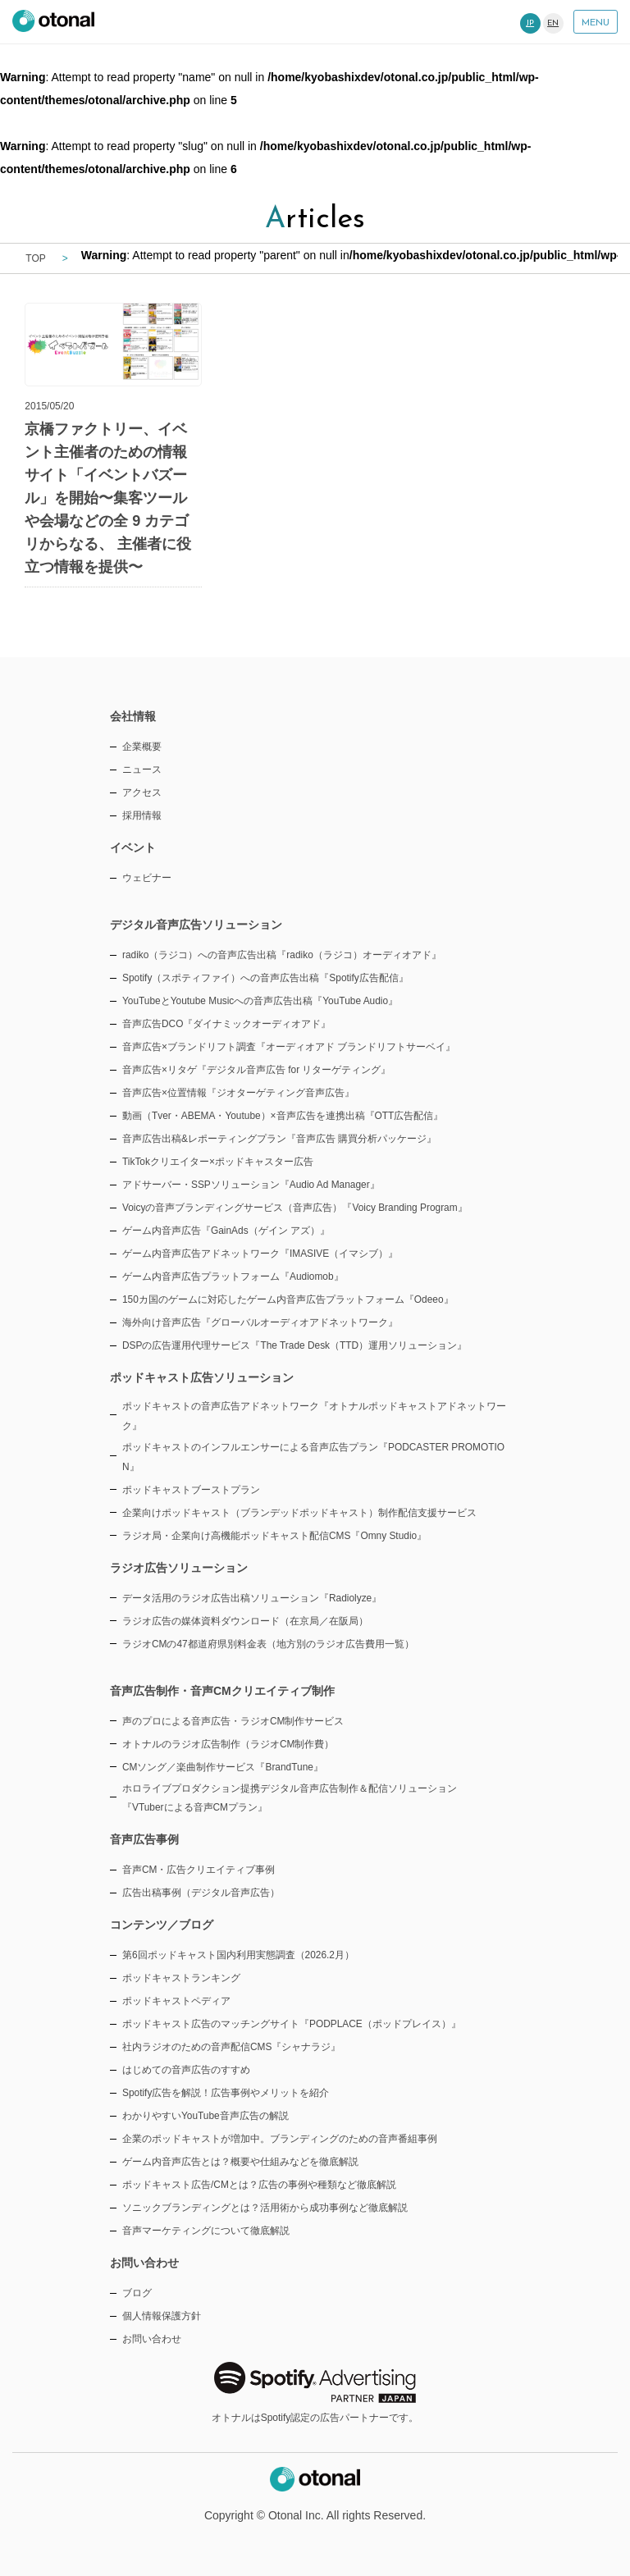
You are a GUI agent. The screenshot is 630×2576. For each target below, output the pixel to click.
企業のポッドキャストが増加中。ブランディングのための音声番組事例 (279, 2138)
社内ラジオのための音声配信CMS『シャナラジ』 (231, 2047)
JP (530, 23)
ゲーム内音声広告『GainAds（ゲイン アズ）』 (226, 1230)
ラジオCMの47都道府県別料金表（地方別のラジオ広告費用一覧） (268, 1644)
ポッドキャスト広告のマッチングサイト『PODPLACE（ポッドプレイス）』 (291, 2024)
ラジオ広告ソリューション (179, 1567)
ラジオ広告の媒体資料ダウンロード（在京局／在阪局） (245, 1621)
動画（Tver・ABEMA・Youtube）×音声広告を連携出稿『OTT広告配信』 (282, 1115)
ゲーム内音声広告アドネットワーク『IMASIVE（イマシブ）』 (260, 1253)
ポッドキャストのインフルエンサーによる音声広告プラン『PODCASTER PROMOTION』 (313, 1457)
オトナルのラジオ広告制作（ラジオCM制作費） (228, 1744)
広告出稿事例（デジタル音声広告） (201, 1892)
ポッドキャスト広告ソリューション (202, 1377)
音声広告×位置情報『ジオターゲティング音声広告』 (238, 1092)
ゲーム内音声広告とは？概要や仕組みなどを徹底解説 (240, 2161)
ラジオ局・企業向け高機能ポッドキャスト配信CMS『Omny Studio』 (274, 1535)
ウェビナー (146, 878)
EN (553, 23)
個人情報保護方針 (161, 2316)
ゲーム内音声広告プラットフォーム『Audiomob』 (233, 1276)
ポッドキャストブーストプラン (191, 1490)
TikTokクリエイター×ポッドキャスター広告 (217, 1161)
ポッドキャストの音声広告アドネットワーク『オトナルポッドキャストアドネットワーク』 (314, 1416)
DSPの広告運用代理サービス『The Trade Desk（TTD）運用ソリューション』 (294, 1345)
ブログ (137, 2293)
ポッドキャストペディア (176, 2001)
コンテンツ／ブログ (161, 1924)
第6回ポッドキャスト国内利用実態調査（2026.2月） (238, 1955)
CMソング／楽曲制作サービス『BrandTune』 (222, 1767)
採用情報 (142, 815)
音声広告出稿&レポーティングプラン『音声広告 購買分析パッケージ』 (279, 1138)
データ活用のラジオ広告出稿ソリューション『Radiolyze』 (251, 1598)
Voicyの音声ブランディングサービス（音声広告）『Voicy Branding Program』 (295, 1207)
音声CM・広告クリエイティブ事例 (199, 1869)
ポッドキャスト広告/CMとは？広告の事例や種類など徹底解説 (259, 2184)
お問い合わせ (151, 2339)
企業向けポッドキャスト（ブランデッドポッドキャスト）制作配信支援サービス (299, 1513)
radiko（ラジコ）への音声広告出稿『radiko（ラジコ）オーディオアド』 (281, 955)
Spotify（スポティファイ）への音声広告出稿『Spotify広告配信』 (265, 978)
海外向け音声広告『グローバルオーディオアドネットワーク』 (260, 1322)
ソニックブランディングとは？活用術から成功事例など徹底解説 (265, 2207)
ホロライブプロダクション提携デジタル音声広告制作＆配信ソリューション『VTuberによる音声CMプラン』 (289, 1798)
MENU (595, 23)
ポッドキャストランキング (181, 1978)
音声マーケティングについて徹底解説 (206, 2230)
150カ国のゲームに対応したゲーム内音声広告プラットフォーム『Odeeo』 (288, 1299)
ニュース (142, 769)
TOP (35, 258)
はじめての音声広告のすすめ (186, 2070)
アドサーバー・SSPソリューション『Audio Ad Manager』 (251, 1184)
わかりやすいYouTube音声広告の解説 (205, 2116)
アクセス (142, 792)
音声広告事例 (144, 1839)
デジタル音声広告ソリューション (196, 924)
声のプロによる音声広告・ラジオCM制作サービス (233, 1721)
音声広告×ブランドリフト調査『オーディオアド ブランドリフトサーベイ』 (288, 1047)
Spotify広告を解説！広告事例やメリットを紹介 (225, 2093)
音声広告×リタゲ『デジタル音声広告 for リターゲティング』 (256, 1070)
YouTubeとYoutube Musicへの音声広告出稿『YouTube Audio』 (260, 1001)
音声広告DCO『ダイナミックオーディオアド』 (226, 1024)
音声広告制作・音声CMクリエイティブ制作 (222, 1690)
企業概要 (142, 746)
